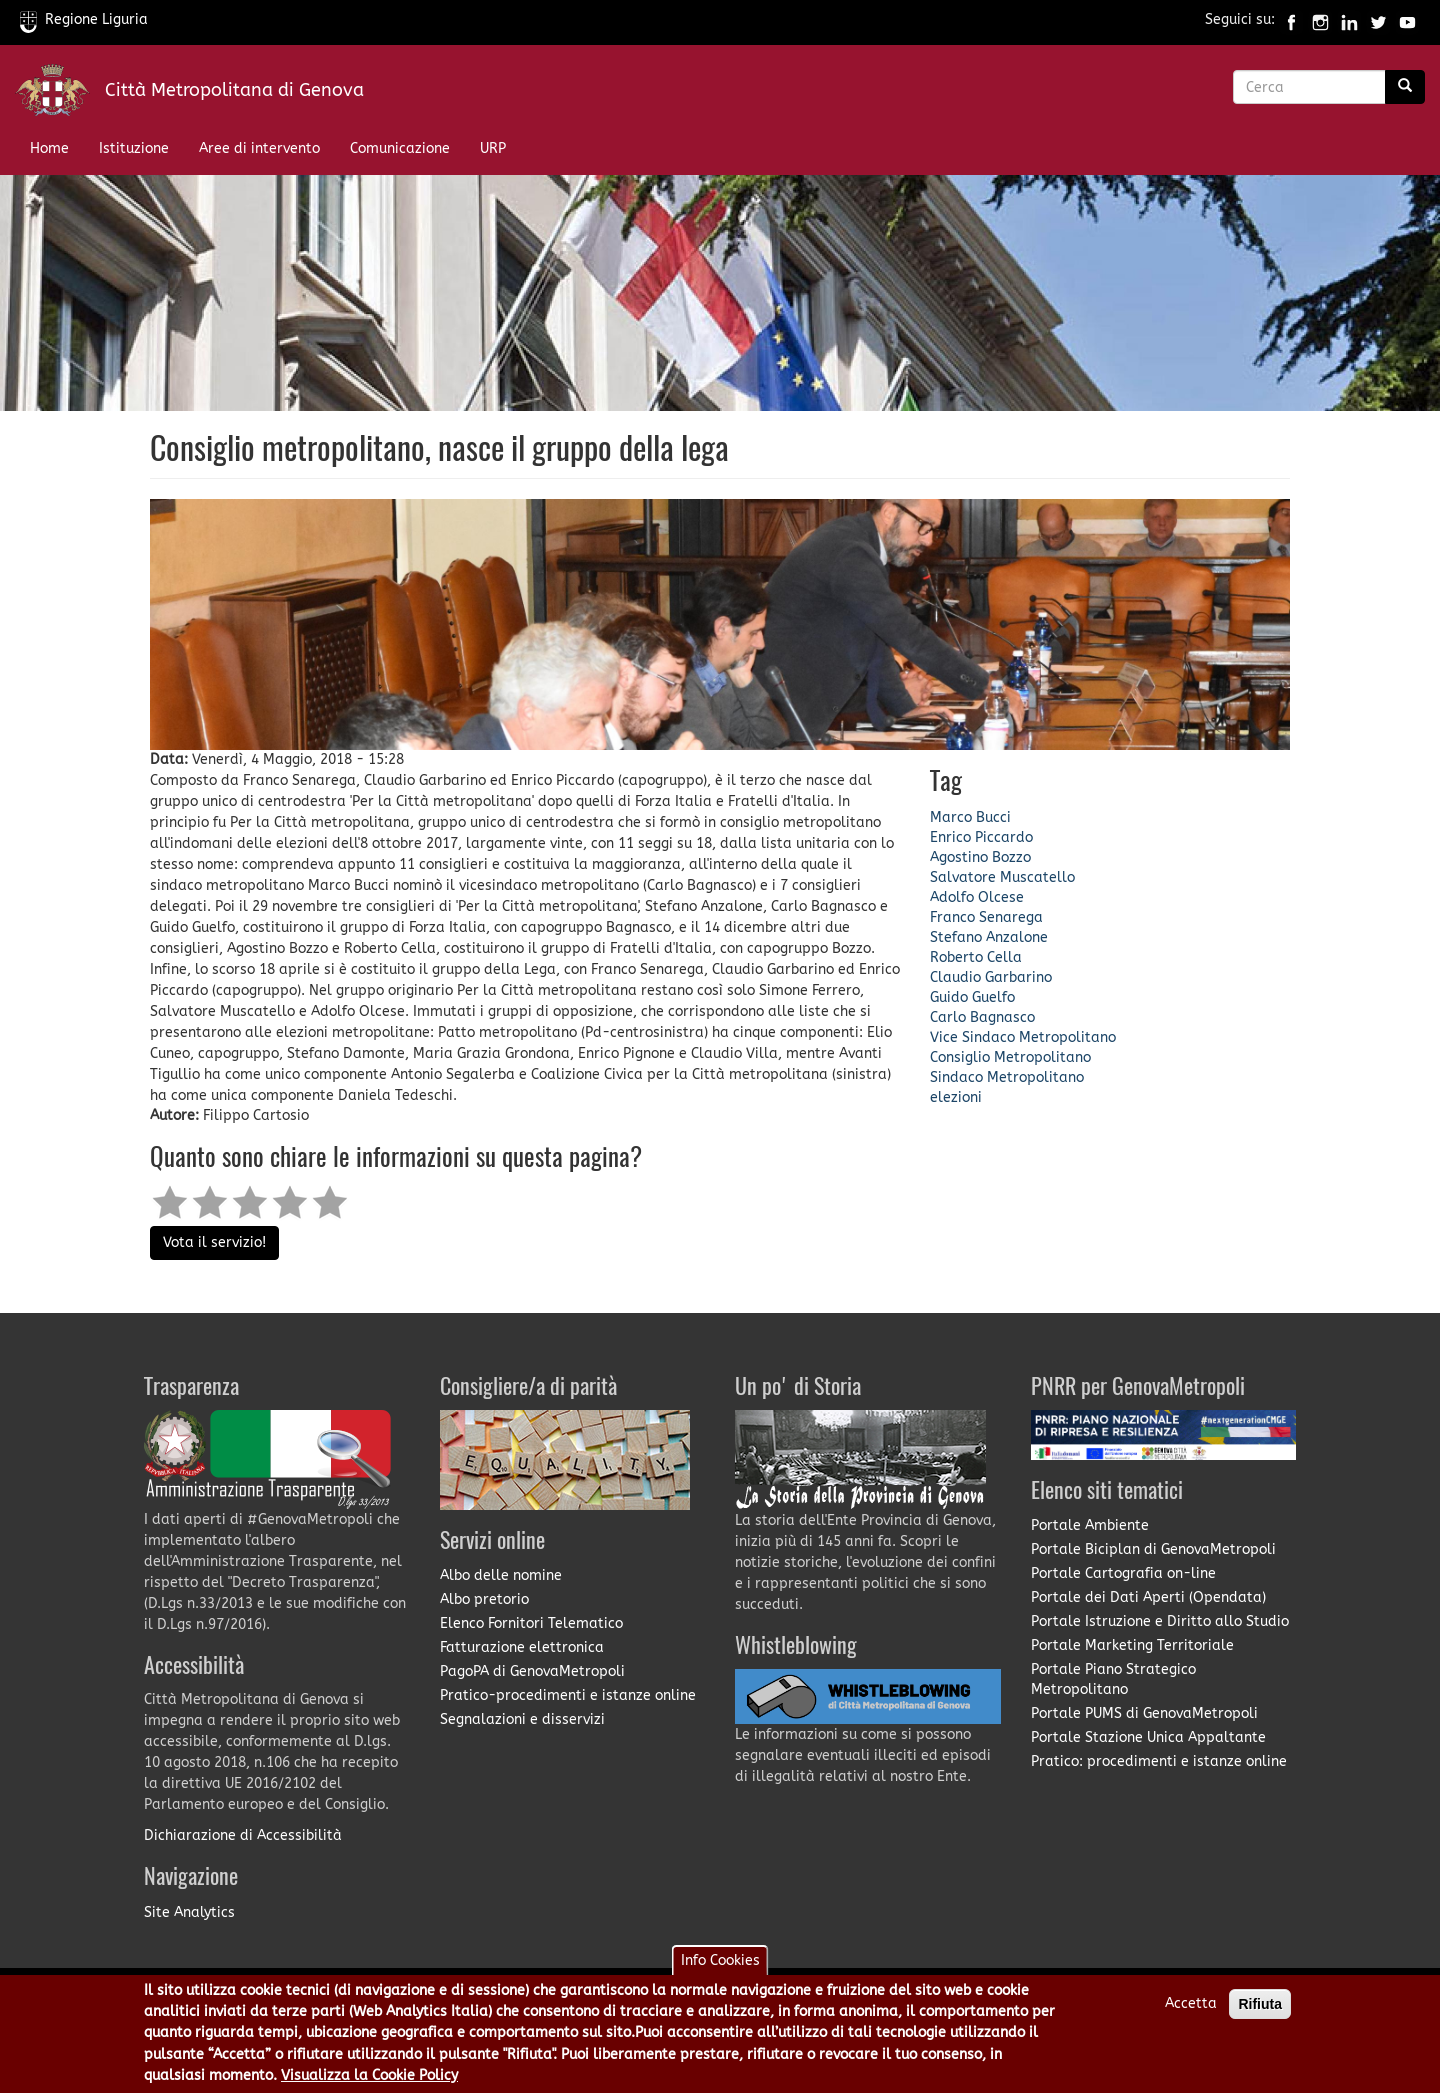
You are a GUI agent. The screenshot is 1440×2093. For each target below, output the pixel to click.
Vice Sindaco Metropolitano (1023, 1037)
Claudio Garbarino (991, 977)
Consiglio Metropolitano (1010, 1057)
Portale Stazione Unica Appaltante (1148, 1737)
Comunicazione (400, 148)
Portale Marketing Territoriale (1132, 1645)
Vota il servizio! (214, 1242)
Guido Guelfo (972, 997)
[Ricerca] (1405, 87)
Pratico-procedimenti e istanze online (568, 1695)
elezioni (956, 1097)
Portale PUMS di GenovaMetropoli (1144, 1713)
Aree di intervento (259, 148)
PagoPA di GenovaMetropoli (532, 1671)
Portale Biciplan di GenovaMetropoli (1153, 1549)
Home (49, 148)
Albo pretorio (484, 1599)
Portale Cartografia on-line (1123, 1573)
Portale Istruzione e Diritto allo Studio (1160, 1621)
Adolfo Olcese (977, 897)
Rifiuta (1260, 2012)
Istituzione (134, 148)
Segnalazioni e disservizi (522, 1719)
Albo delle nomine (501, 1575)
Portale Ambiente (1090, 1525)
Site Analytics (189, 1912)
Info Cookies (720, 1968)
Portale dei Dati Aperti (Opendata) (1148, 1597)
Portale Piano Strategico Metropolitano (1113, 1679)
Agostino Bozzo (980, 857)
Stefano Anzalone (989, 937)
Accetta (1191, 2011)
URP (493, 148)
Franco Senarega (986, 917)
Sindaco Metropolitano (1007, 1077)
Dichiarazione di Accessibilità (243, 1835)
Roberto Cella (976, 957)
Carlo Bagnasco (982, 1017)
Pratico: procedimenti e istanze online (1159, 1761)
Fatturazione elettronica (522, 1647)
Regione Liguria (84, 19)
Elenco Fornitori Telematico (531, 1623)
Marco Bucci (970, 817)
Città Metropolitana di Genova (234, 90)
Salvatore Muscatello (1002, 877)
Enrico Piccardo (981, 837)
